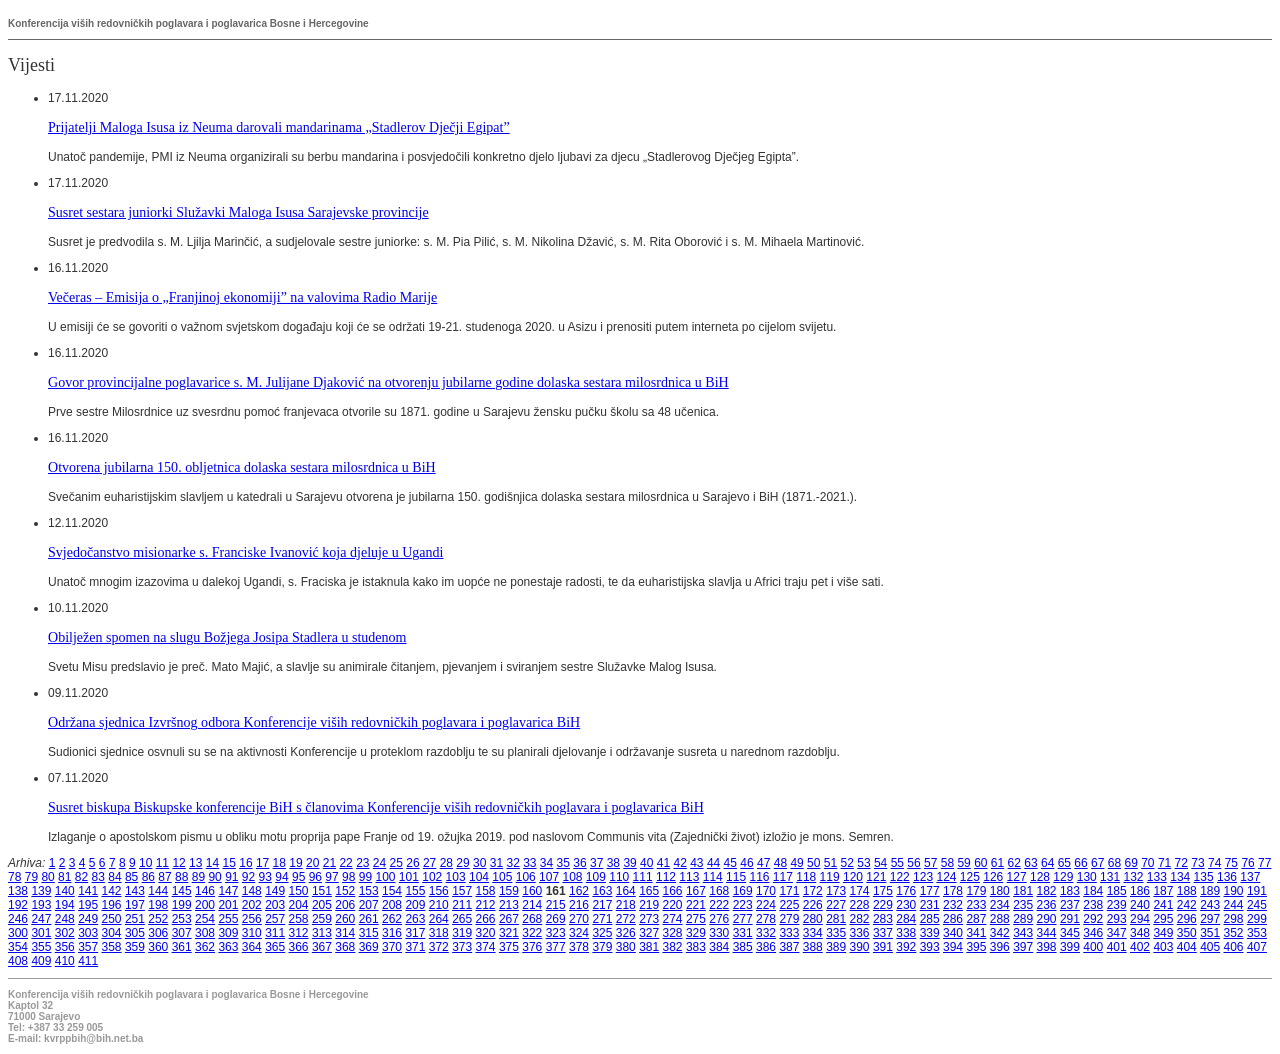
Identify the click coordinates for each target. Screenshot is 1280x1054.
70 (1147, 863)
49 (796, 863)
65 (1064, 863)
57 (930, 863)
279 (789, 919)
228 (860, 905)
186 (1140, 891)
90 (214, 877)
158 (486, 891)
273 (649, 919)
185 (1117, 891)
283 (883, 919)
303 (88, 933)
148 (252, 891)
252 (158, 919)
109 (596, 877)
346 (1093, 933)
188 (1187, 891)
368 (345, 947)
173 (836, 891)
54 (880, 863)
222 (719, 905)
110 (619, 877)
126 (993, 877)
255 (228, 919)
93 (265, 877)
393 (930, 947)
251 (135, 919)
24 (379, 863)
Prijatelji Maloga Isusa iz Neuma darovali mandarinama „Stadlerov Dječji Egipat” (279, 127)
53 (863, 863)
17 (262, 863)
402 (1140, 947)
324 (579, 933)
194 (65, 905)
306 (158, 933)
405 (1210, 947)
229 (883, 905)
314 (345, 933)
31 (496, 863)
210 (439, 905)
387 (789, 947)
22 (345, 863)
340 (953, 933)
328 (673, 933)
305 (135, 933)
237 (1070, 905)
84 (114, 877)
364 (252, 947)
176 (906, 891)
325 (602, 933)
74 (1214, 863)
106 (526, 877)
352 (1234, 933)
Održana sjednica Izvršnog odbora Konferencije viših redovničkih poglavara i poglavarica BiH (314, 722)
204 (299, 905)
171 (789, 891)
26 (412, 863)
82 (81, 877)
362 (205, 947)
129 (1063, 877)
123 (923, 877)
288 (1000, 919)
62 (1014, 863)
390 (860, 947)
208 (392, 905)
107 (549, 877)
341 (976, 933)
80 (47, 877)
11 (162, 863)
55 (897, 863)
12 (178, 863)
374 (486, 947)
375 (509, 947)
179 (976, 891)
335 (836, 933)
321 (509, 933)
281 (836, 919)
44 (713, 863)
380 (626, 947)
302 (65, 933)
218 (626, 905)
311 (275, 933)
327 (649, 933)
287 (976, 919)
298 (1234, 919)
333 (789, 933)
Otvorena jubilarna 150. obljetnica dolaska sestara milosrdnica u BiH (242, 467)
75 (1231, 863)
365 (275, 947)
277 (743, 919)
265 (462, 919)
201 (228, 905)
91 (231, 877)
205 (322, 905)
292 (1093, 919)
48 (780, 863)
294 (1140, 919)
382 (673, 947)
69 (1130, 863)
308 (205, 933)
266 (486, 919)
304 (112, 933)
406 (1234, 947)
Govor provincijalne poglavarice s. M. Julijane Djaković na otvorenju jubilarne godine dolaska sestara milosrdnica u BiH (388, 382)
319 (462, 933)
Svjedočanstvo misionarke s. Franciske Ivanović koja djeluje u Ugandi (246, 552)
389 (836, 947)
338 (906, 933)
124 (946, 877)
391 (883, 947)
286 (953, 919)
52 (847, 863)
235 (1023, 905)
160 (532, 891)
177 (930, 891)
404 (1187, 947)
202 (252, 905)
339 (930, 933)
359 (135, 947)
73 (1197, 863)
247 (41, 919)
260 (345, 919)
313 (322, 933)
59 (963, 863)
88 (181, 877)
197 (135, 905)
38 (613, 863)
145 (182, 891)
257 (275, 919)
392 (906, 947)
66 (1080, 863)
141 (88, 891)
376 (532, 947)
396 (1000, 947)
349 (1163, 933)
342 (1000, 933)
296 (1187, 919)
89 (198, 877)
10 (145, 863)
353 (1257, 933)
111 (643, 877)
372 (439, 947)
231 (930, 905)
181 (1023, 891)
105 (502, 877)
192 (18, 905)
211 (462, 905)
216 (579, 905)
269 (556, 919)
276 (719, 919)
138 (18, 891)
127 (1017, 877)
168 (719, 891)
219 (649, 905)
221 (696, 905)
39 (629, 863)
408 (18, 961)
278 (766, 919)
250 (112, 919)
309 (228, 933)
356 (65, 947)
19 (295, 863)
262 (392, 919)
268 (532, 919)
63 (1030, 863)
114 (713, 877)
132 (1133, 877)
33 (529, 863)
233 (976, 905)
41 (663, 863)
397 (1023, 947)
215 (556, 905)
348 (1140, 933)
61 (997, 863)
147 (228, 891)
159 (509, 891)
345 (1070, 933)
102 (432, 877)
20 (312, 863)
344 (1047, 933)
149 (275, 891)
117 (783, 877)
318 (439, 933)
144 (158, 891)
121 (876, 877)
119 (830, 877)
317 (415, 933)
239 (1117, 905)
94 (281, 877)
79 (31, 877)
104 (479, 877)
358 (112, 947)
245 (1257, 905)
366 (299, 947)
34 (546, 863)
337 (883, 933)
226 (813, 905)
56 (913, 863)
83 (98, 877)
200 (205, 905)
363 (228, 947)
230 (906, 905)
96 (315, 877)
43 (696, 863)
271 (602, 919)
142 (112, 891)
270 (579, 919)
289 (1023, 919)
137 (1250, 877)
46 (746, 863)
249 (88, 919)
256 (252, 919)
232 (953, 905)
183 (1070, 891)
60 (980, 863)
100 (385, 877)
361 (182, 947)
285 (930, 919)
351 (1210, 933)
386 (766, 947)
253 (182, 919)
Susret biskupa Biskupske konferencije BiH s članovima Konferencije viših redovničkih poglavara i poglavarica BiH (376, 807)
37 (596, 863)
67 (1097, 863)
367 (322, 947)
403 (1163, 947)
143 (135, 891)
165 (649, 891)
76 (1247, 863)
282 (860, 919)
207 (369, 905)
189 (1210, 891)
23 (362, 863)
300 (18, 933)
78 (14, 877)
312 (299, 933)
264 (439, 919)
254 (205, 919)
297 (1210, 919)
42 (679, 863)
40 (646, 863)
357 (88, 947)
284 (906, 919)
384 (719, 947)
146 (205, 891)
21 (329, 863)
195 (88, 905)
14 (212, 863)
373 (462, 947)
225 (789, 905)
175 (883, 891)
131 (1110, 877)
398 (1047, 947)
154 (392, 891)
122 (900, 877)
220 (673, 905)
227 (836, 905)
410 (65, 961)
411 (88, 961)
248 (65, 919)
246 (18, 919)
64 (1047, 863)
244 (1234, 905)
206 (345, 905)
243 (1210, 905)
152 (345, 891)
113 (689, 877)
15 (229, 863)
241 (1163, 905)
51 (830, 863)
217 (602, 905)
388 (813, 947)
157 (462, 891)
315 (369, 933)
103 (456, 877)
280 (813, 919)
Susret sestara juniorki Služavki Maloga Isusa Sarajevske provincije (238, 212)
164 (626, 891)
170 (766, 891)
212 (486, 905)
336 (860, 933)
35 (563, 863)
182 (1047, 891)
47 (763, 863)
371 (415, 947)
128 (1040, 877)
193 (41, 905)
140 (65, 891)
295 (1163, 919)
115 (736, 877)
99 (365, 877)
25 (396, 863)
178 (953, 891)
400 (1093, 947)
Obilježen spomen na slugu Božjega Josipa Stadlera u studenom (227, 637)
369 (369, 947)
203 (275, 905)
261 (369, 919)
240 (1140, 905)
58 (947, 863)
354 (18, 947)
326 (626, 933)
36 (579, 863)
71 (1164, 863)
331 (743, 933)
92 (248, 877)
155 (415, 891)
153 (369, 891)
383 (696, 947)
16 (245, 863)
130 (1087, 877)
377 (556, 947)
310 (252, 933)
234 (1000, 905)
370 (392, 947)
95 (298, 877)
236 (1047, 905)
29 (462, 863)
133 (1157, 877)
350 (1187, 933)
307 (182, 933)
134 (1180, 877)
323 (556, 933)
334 (813, 933)
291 (1070, 919)
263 (415, 919)
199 (182, 905)
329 (696, 933)
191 (1257, 891)
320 (486, 933)
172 (813, 891)
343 (1023, 933)
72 (1181, 863)
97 (331, 877)
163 (602, 891)
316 (392, 933)
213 (509, 905)
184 (1093, 891)
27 (429, 863)
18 (279, 863)
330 (719, 933)
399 (1070, 947)
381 (649, 947)
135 (1204, 877)
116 (759, 877)
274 (673, 919)
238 (1093, 905)
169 (743, 891)
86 (148, 877)
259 (322, 919)
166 (673, 891)
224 (766, 905)
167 (696, 891)
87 (164, 877)
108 (572, 877)
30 (479, 863)
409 (41, 961)
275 (696, 919)
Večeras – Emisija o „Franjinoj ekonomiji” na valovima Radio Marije (242, 297)
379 (602, 947)
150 (299, 891)
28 (446, 863)
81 (64, 877)
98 (348, 877)
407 (1257, 947)
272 (626, 919)
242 (1187, 905)
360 (158, 947)
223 (743, 905)
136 (1227, 877)
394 (953, 947)
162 (579, 891)
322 (532, 933)
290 (1047, 919)
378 (579, 947)
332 (766, 933)
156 (439, 891)
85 (131, 877)
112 (666, 877)
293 (1117, 919)
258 (299, 919)
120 (853, 877)
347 (1117, 933)
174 (860, 891)
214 (532, 905)
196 (112, 905)
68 (1114, 863)
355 (41, 947)
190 (1234, 891)
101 (409, 877)
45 (730, 863)
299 (1257, 919)
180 (1000, 891)
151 (322, 891)
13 (195, 863)
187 (1163, 891)
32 (512, 863)
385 (743, 947)
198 (158, 905)
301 (41, 933)
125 (970, 877)
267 (509, 919)
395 (976, 947)
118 (806, 877)
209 (415, 905)
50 (813, 863)
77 (1264, 863)
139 (41, 891)
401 (1117, 947)
